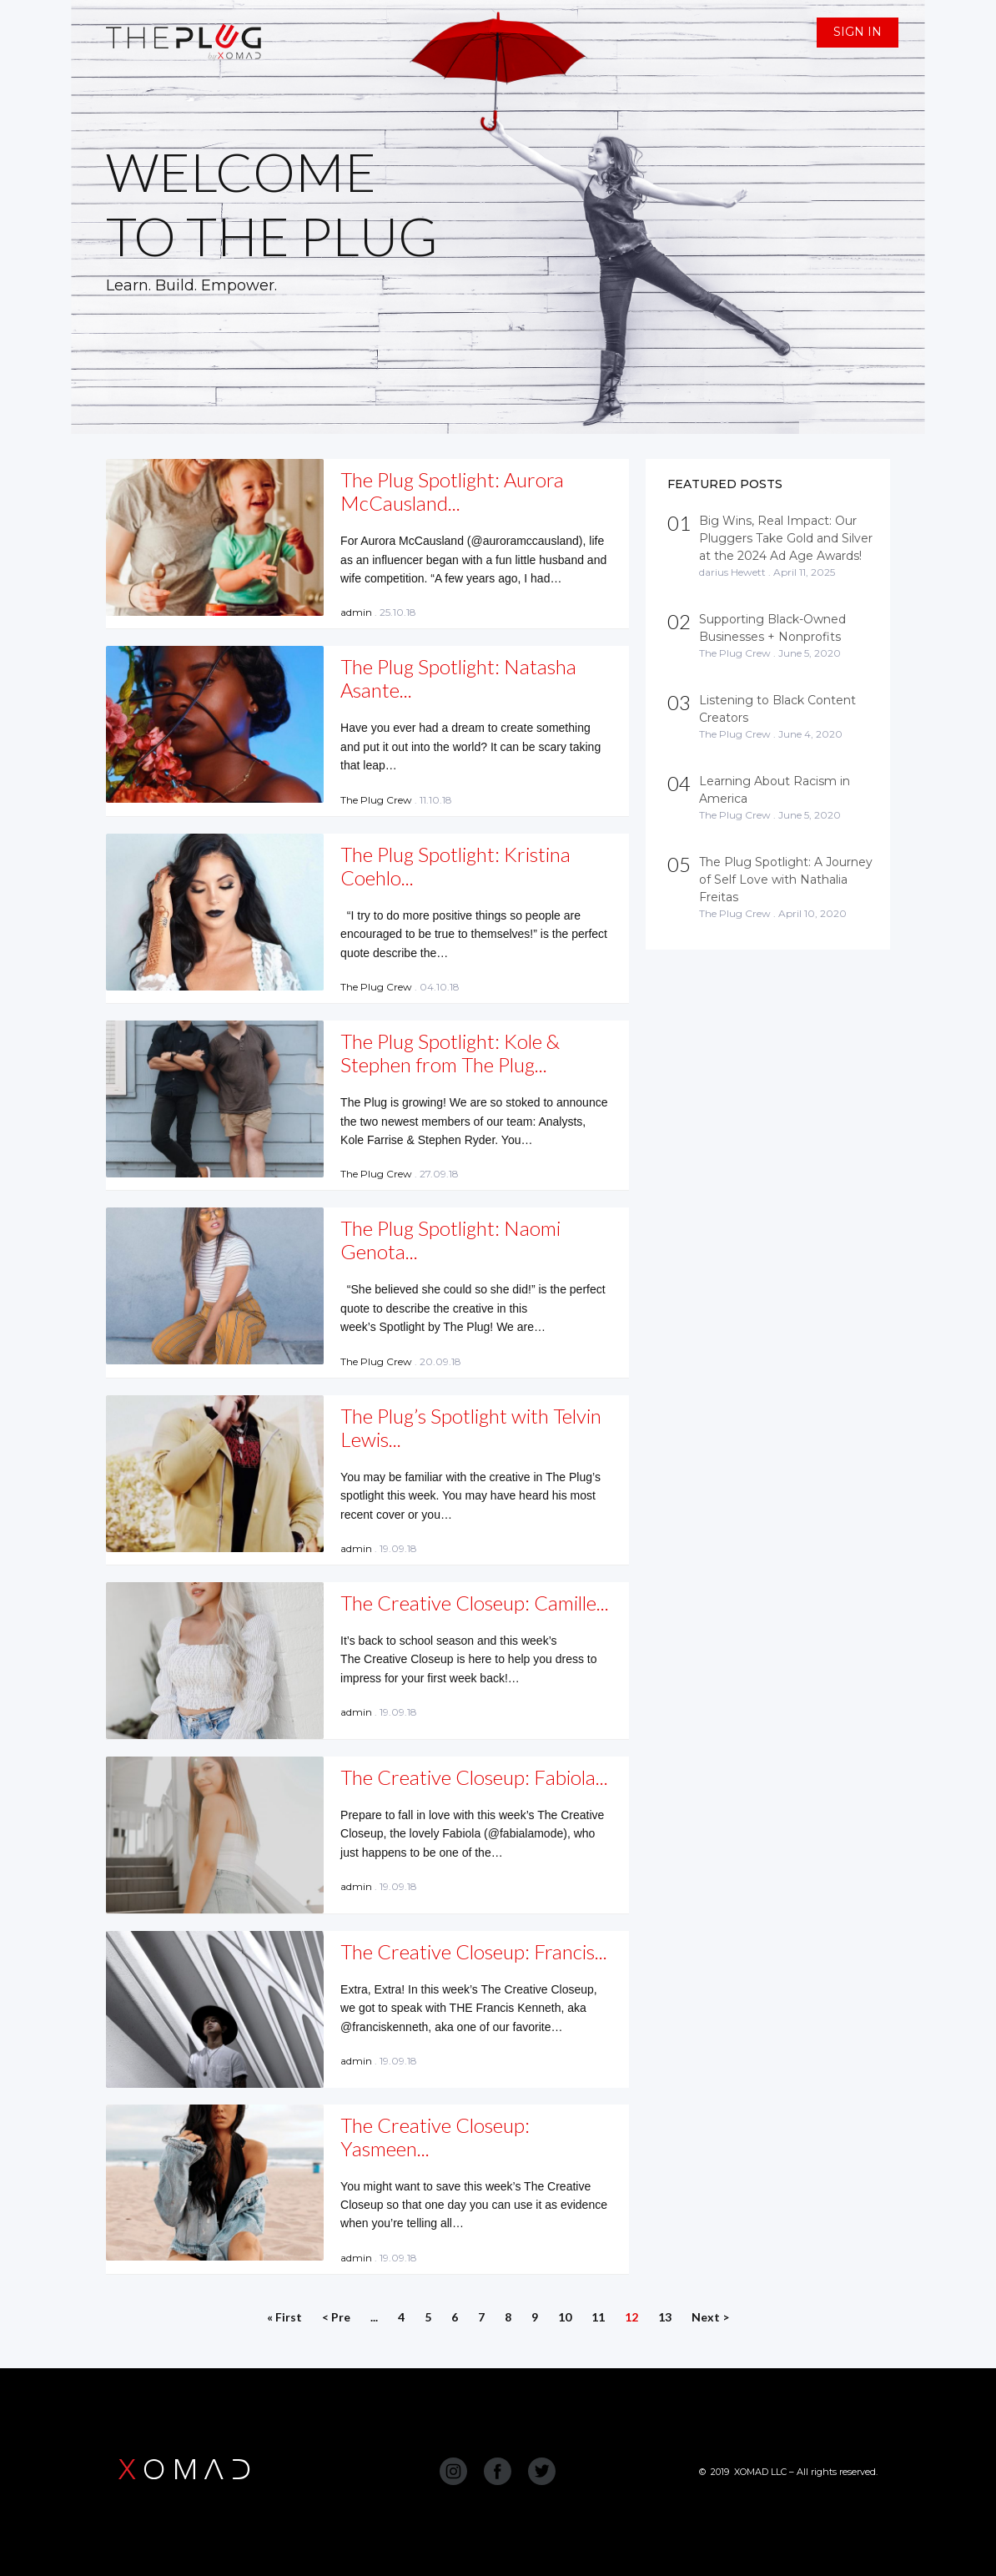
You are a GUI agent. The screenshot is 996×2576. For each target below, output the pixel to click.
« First (284, 2317)
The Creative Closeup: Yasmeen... (435, 2136)
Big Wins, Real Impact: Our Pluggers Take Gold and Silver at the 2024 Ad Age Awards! (786, 538)
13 (665, 2317)
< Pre (336, 2317)
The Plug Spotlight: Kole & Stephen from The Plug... (450, 1052)
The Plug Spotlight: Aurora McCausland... (452, 491)
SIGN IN (857, 31)
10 (564, 2317)
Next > (710, 2317)
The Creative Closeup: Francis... (473, 1951)
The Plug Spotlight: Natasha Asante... (458, 678)
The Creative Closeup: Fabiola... (474, 1777)
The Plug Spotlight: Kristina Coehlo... (455, 866)
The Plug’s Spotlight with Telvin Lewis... (470, 1427)
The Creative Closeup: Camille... (474, 1602)
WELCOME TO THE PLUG (272, 203)
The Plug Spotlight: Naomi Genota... (450, 1239)
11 (598, 2317)
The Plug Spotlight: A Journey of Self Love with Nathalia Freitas (786, 879)
